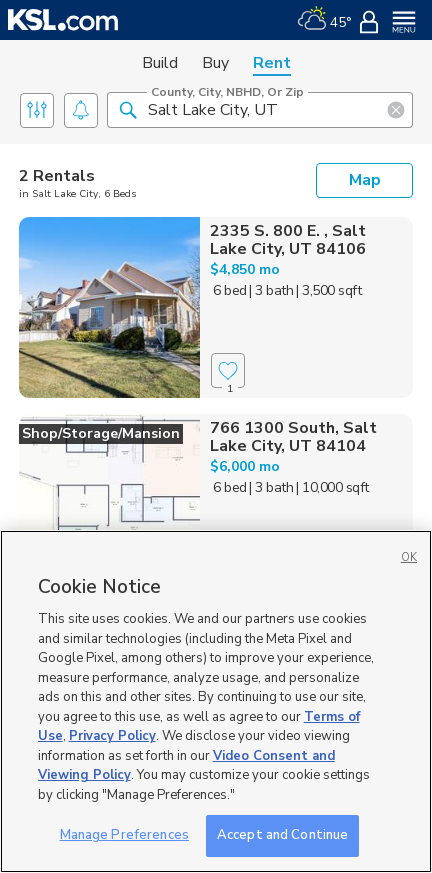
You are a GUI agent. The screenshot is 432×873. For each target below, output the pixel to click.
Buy (215, 63)
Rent (272, 63)
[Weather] (324, 20)
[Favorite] (228, 370)
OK (409, 557)
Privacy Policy (112, 736)
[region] (216, 701)
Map (365, 180)
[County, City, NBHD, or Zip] (260, 110)
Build (160, 63)
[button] (128, 109)
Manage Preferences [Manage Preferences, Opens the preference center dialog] (124, 835)
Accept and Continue (282, 835)
